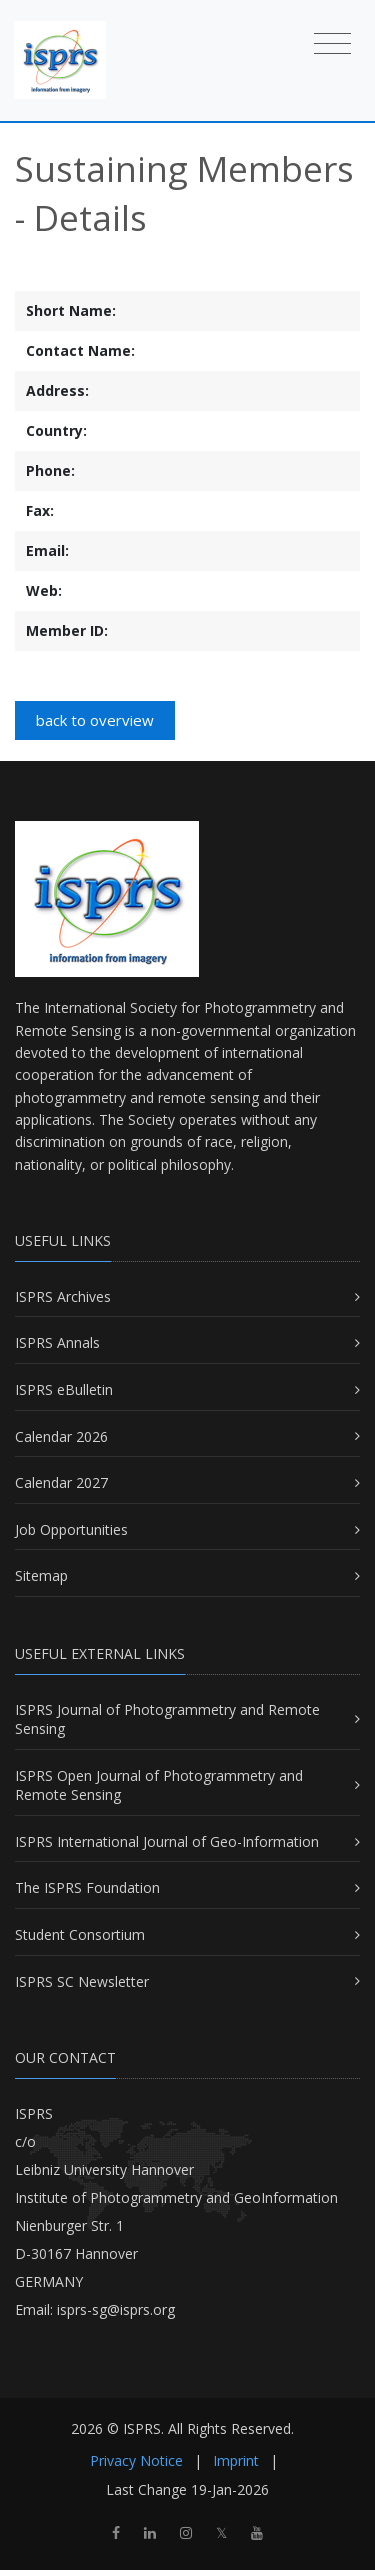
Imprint (236, 2460)
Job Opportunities (71, 1529)
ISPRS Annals (57, 1342)
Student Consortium (80, 1934)
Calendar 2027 (61, 1482)
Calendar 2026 (61, 1436)
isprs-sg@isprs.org (116, 2309)
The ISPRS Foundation (87, 1887)
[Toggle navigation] (332, 42)
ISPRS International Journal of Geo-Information (167, 1841)
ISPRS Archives (63, 1296)
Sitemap (41, 1575)
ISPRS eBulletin (64, 1389)
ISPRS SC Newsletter (82, 1981)
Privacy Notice (136, 2460)
